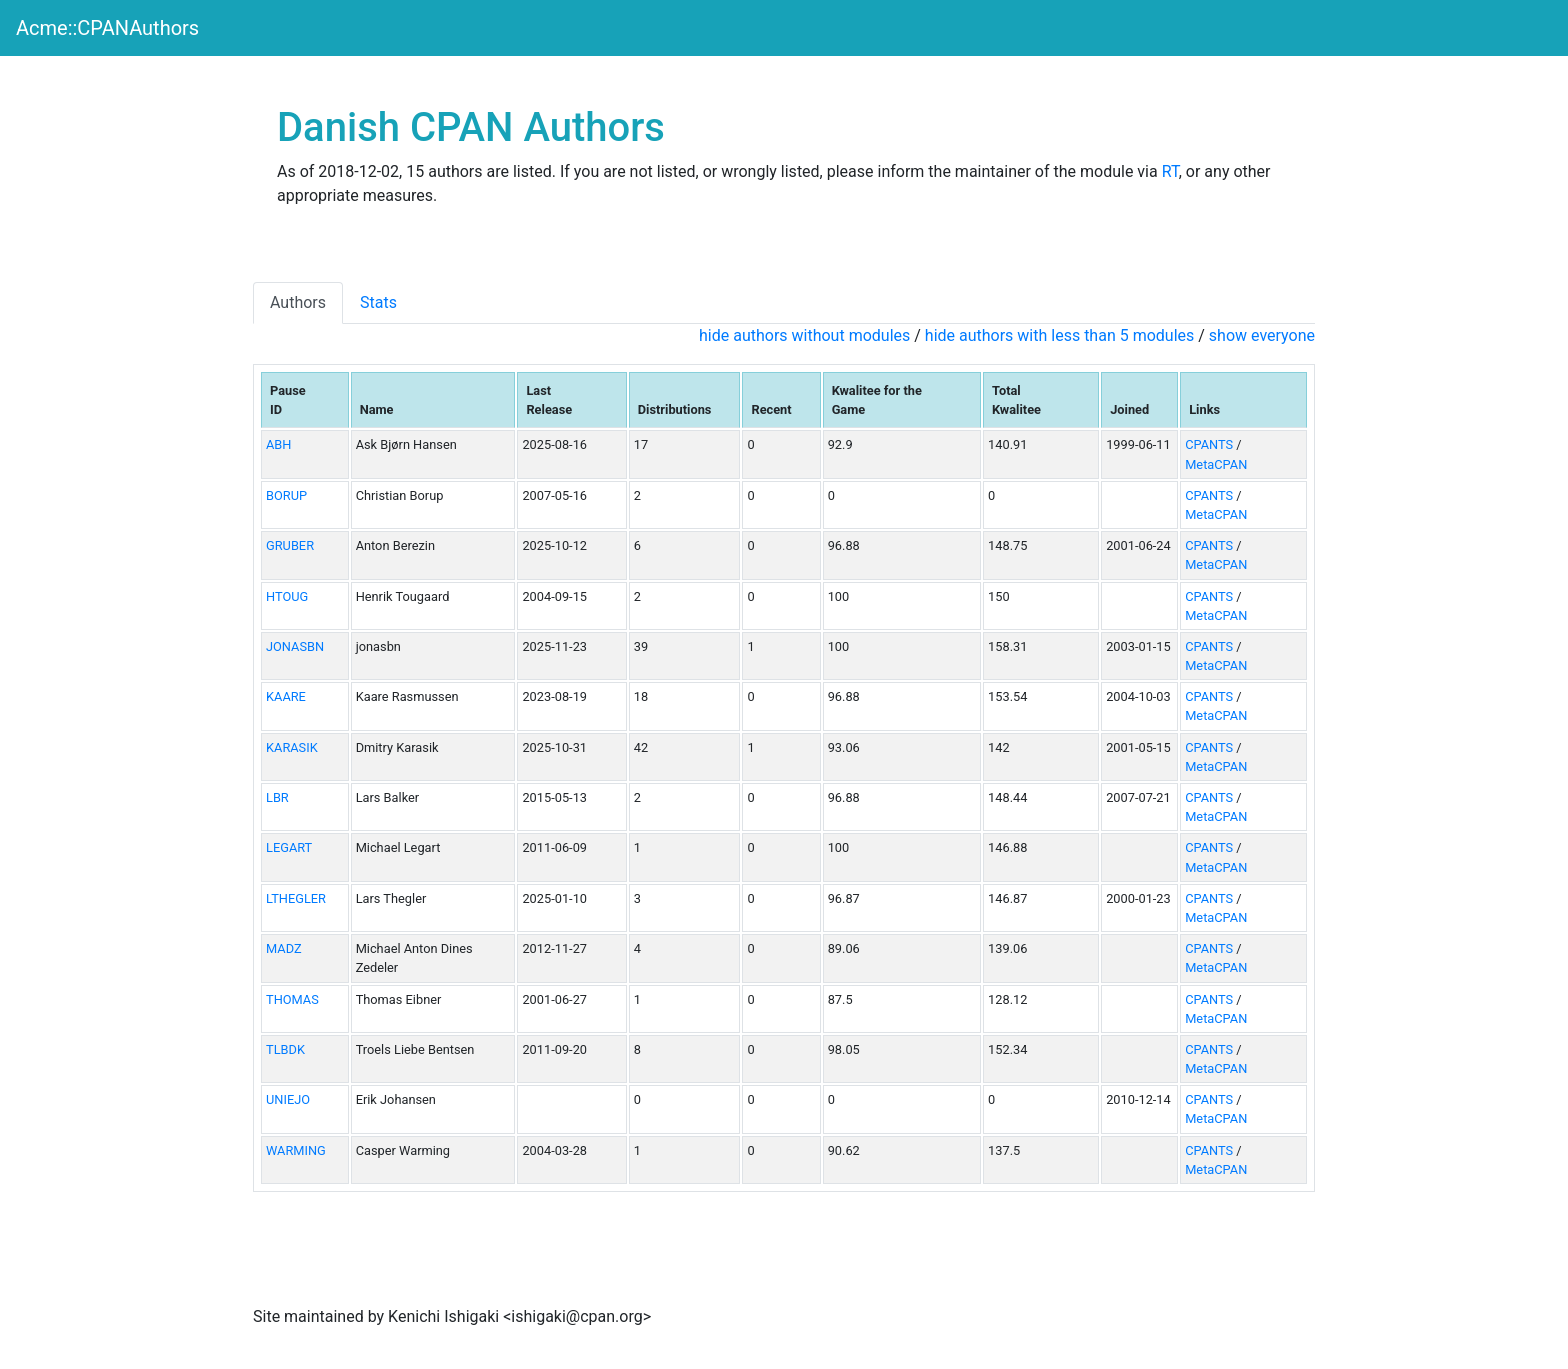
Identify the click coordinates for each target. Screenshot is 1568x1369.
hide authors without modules (804, 335)
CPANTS (1209, 444)
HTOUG (287, 596)
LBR (277, 797)
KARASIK (292, 747)
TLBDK (285, 1049)
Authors (298, 302)
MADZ (284, 948)
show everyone (1262, 335)
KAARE (286, 696)
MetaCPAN (1216, 464)
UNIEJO (288, 1099)
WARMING (296, 1150)
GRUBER (290, 545)
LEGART (289, 847)
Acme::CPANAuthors (107, 28)
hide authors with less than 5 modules (1059, 335)
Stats (378, 302)
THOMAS (292, 999)
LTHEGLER (296, 898)
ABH (278, 444)
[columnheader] (305, 400)
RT (1170, 171)
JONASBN (295, 646)
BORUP (286, 495)
